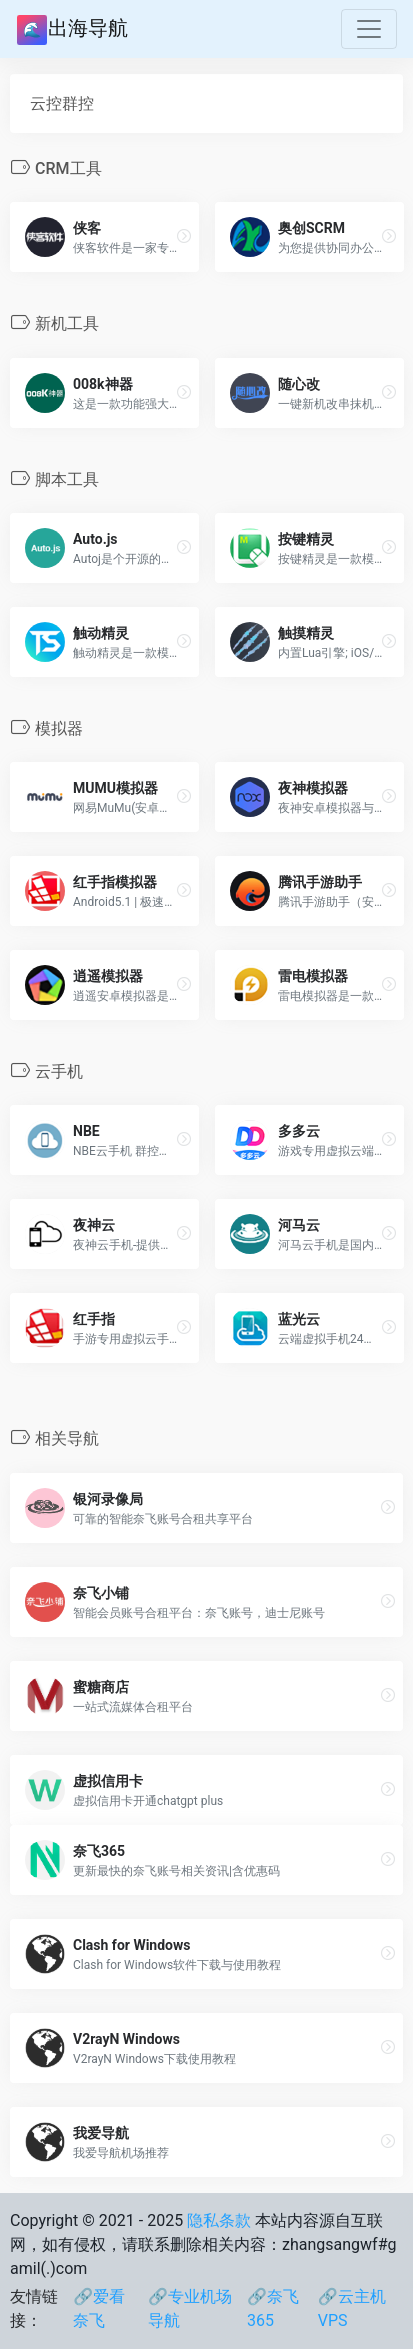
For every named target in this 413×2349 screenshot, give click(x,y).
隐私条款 (219, 2220)
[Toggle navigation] (369, 29)
